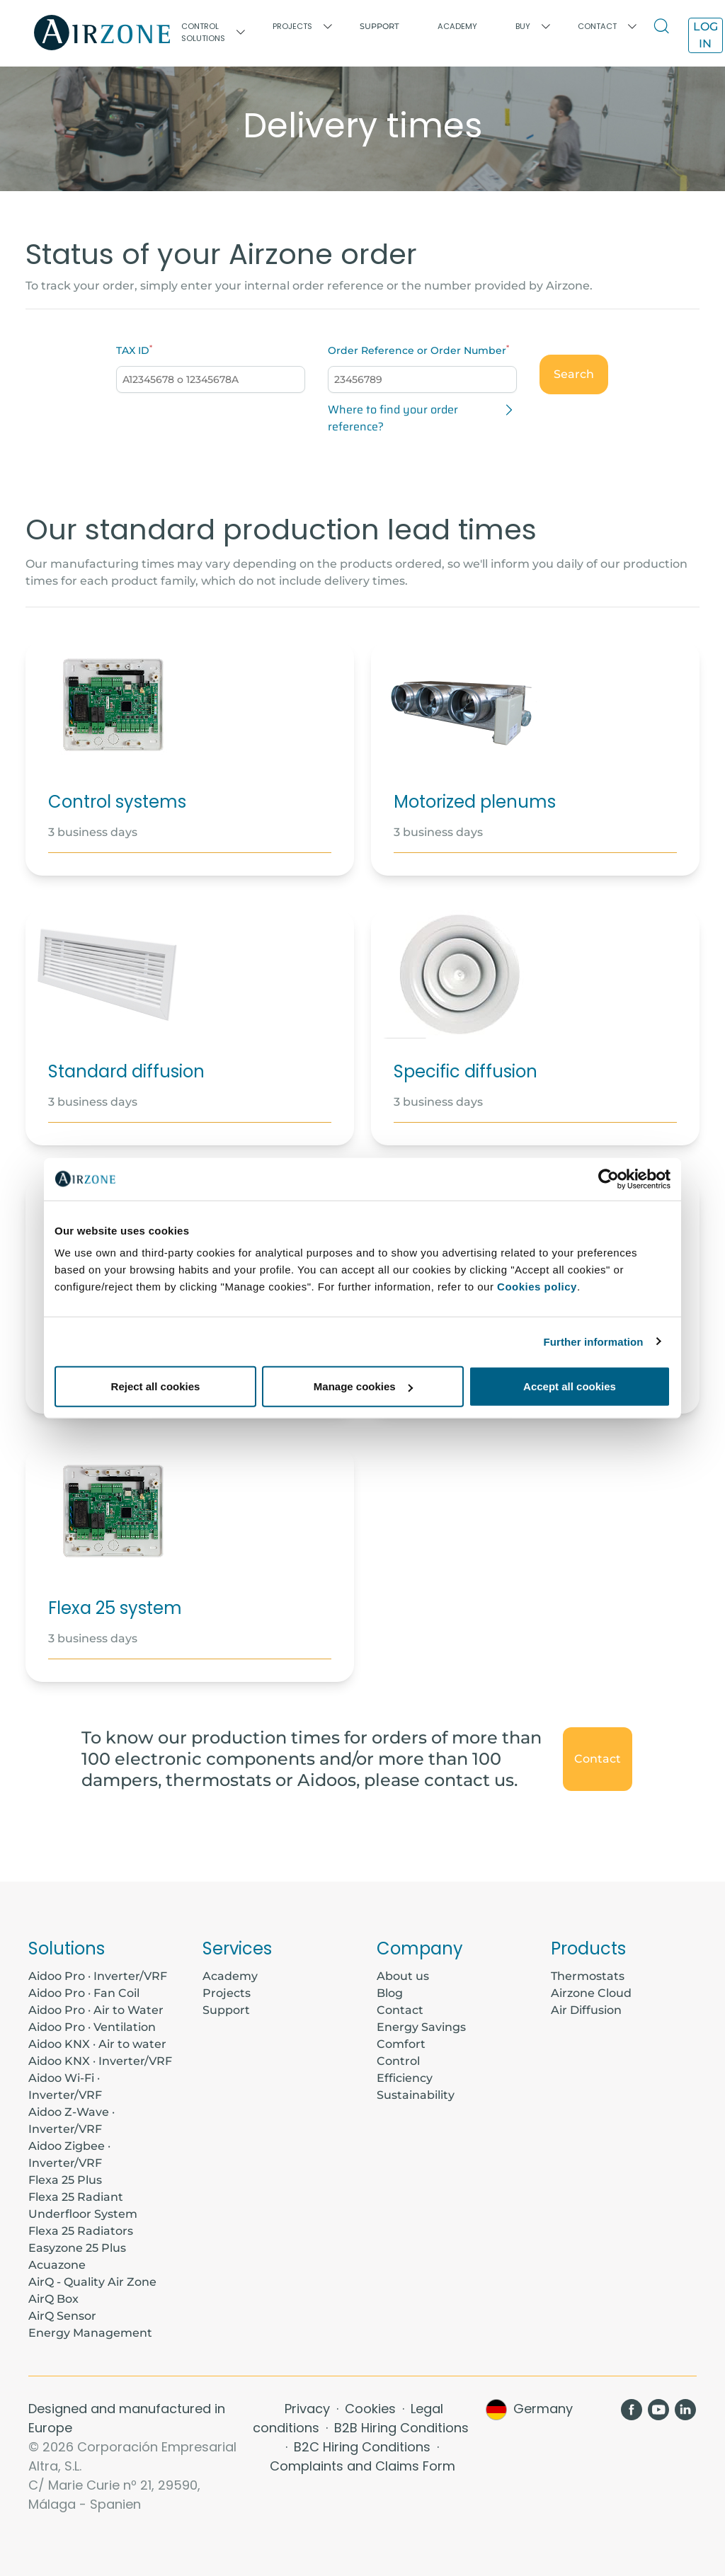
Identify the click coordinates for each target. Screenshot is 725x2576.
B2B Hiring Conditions (401, 2428)
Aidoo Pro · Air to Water (96, 2010)
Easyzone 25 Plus (77, 2248)
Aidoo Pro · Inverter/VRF (97, 1976)
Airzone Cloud (591, 1993)
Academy (230, 1976)
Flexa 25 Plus (65, 2180)
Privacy (309, 2408)
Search (574, 374)
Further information (594, 1341)
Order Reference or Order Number (417, 350)
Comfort (401, 2044)
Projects (226, 1993)
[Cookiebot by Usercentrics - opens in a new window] (608, 1178)
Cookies (372, 2408)
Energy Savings (421, 2027)
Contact (597, 1758)
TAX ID (132, 350)
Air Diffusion (586, 2010)
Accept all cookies (569, 1386)
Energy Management (90, 2333)
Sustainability (416, 2095)
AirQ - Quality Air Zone (92, 2282)
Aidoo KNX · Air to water (97, 2044)
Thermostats (587, 1976)
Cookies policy (537, 1287)
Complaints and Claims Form (362, 2466)
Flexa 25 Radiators (80, 2231)
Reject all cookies (155, 1386)
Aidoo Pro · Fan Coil (83, 1993)
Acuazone (57, 2265)
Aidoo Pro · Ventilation (92, 2027)
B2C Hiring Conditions (364, 2447)
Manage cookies (363, 1386)
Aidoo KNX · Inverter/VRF (100, 2061)
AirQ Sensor (62, 2316)
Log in (705, 35)
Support (379, 26)
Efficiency (405, 2078)
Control (398, 2061)
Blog (390, 1993)
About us (403, 1976)
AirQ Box (53, 2299)
